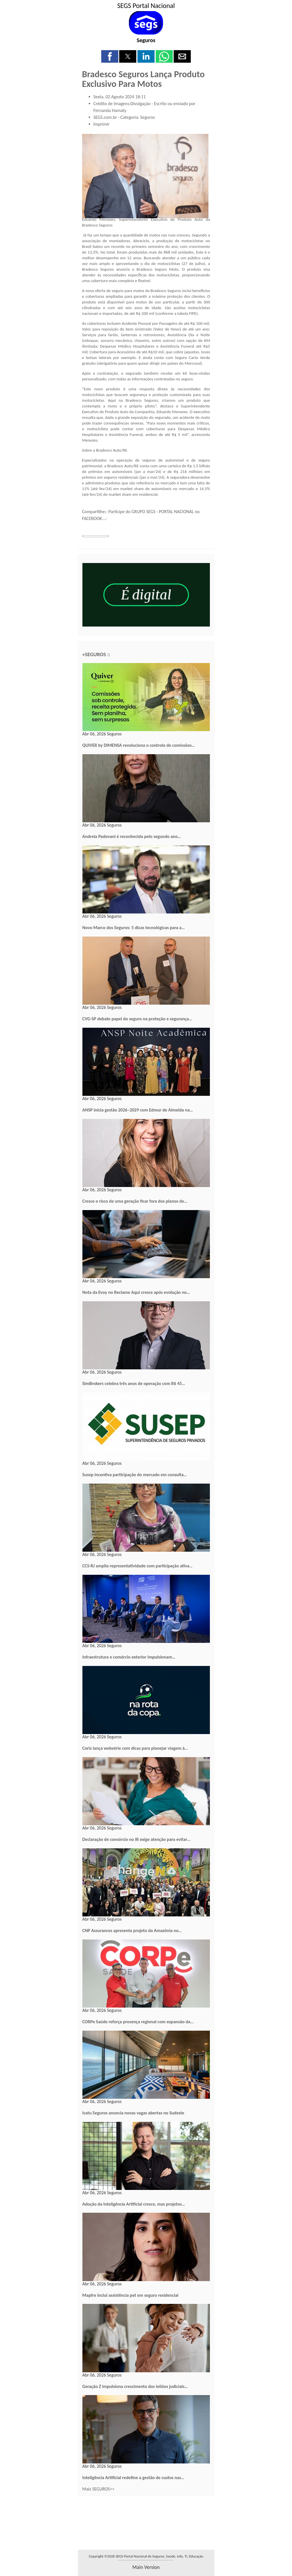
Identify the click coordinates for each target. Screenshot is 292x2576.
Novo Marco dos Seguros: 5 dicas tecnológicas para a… (133, 927)
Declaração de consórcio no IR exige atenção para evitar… (136, 1839)
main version (146, 2567)
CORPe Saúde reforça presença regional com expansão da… (138, 2021)
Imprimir (102, 124)
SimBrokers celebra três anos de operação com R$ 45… (133, 1383)
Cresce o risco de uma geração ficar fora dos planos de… (134, 1201)
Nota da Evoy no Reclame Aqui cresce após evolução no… (136, 1292)
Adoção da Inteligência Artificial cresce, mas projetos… (133, 2204)
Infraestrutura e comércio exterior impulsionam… (128, 1657)
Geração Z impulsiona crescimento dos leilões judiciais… (135, 2386)
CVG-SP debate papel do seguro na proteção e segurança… (137, 1018)
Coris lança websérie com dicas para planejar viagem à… (135, 1748)
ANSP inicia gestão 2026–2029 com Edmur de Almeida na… (137, 1110)
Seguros (146, 40)
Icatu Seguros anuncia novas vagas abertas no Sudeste (133, 2113)
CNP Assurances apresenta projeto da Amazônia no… (132, 1930)
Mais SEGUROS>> (98, 2489)
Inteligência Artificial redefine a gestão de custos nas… (133, 2477)
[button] (109, 56)
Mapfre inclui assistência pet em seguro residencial (130, 2295)
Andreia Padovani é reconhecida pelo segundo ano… (131, 836)
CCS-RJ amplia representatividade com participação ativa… (137, 1566)
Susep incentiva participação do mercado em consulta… (134, 1474)
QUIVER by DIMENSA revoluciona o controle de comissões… (138, 745)
